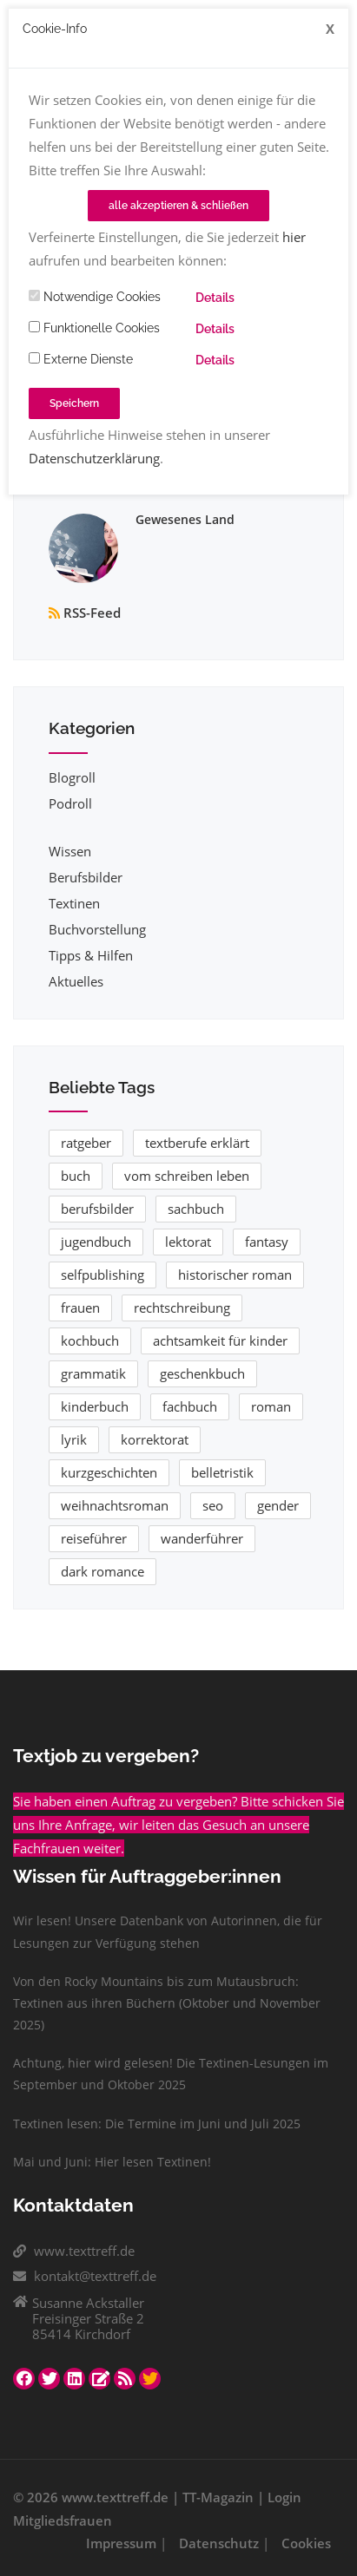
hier (294, 237)
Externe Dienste (81, 359)
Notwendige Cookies (95, 297)
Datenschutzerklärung (94, 458)
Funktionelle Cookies (94, 328)
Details (215, 298)
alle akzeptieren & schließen (178, 206)
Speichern (74, 403)
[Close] (330, 29)
